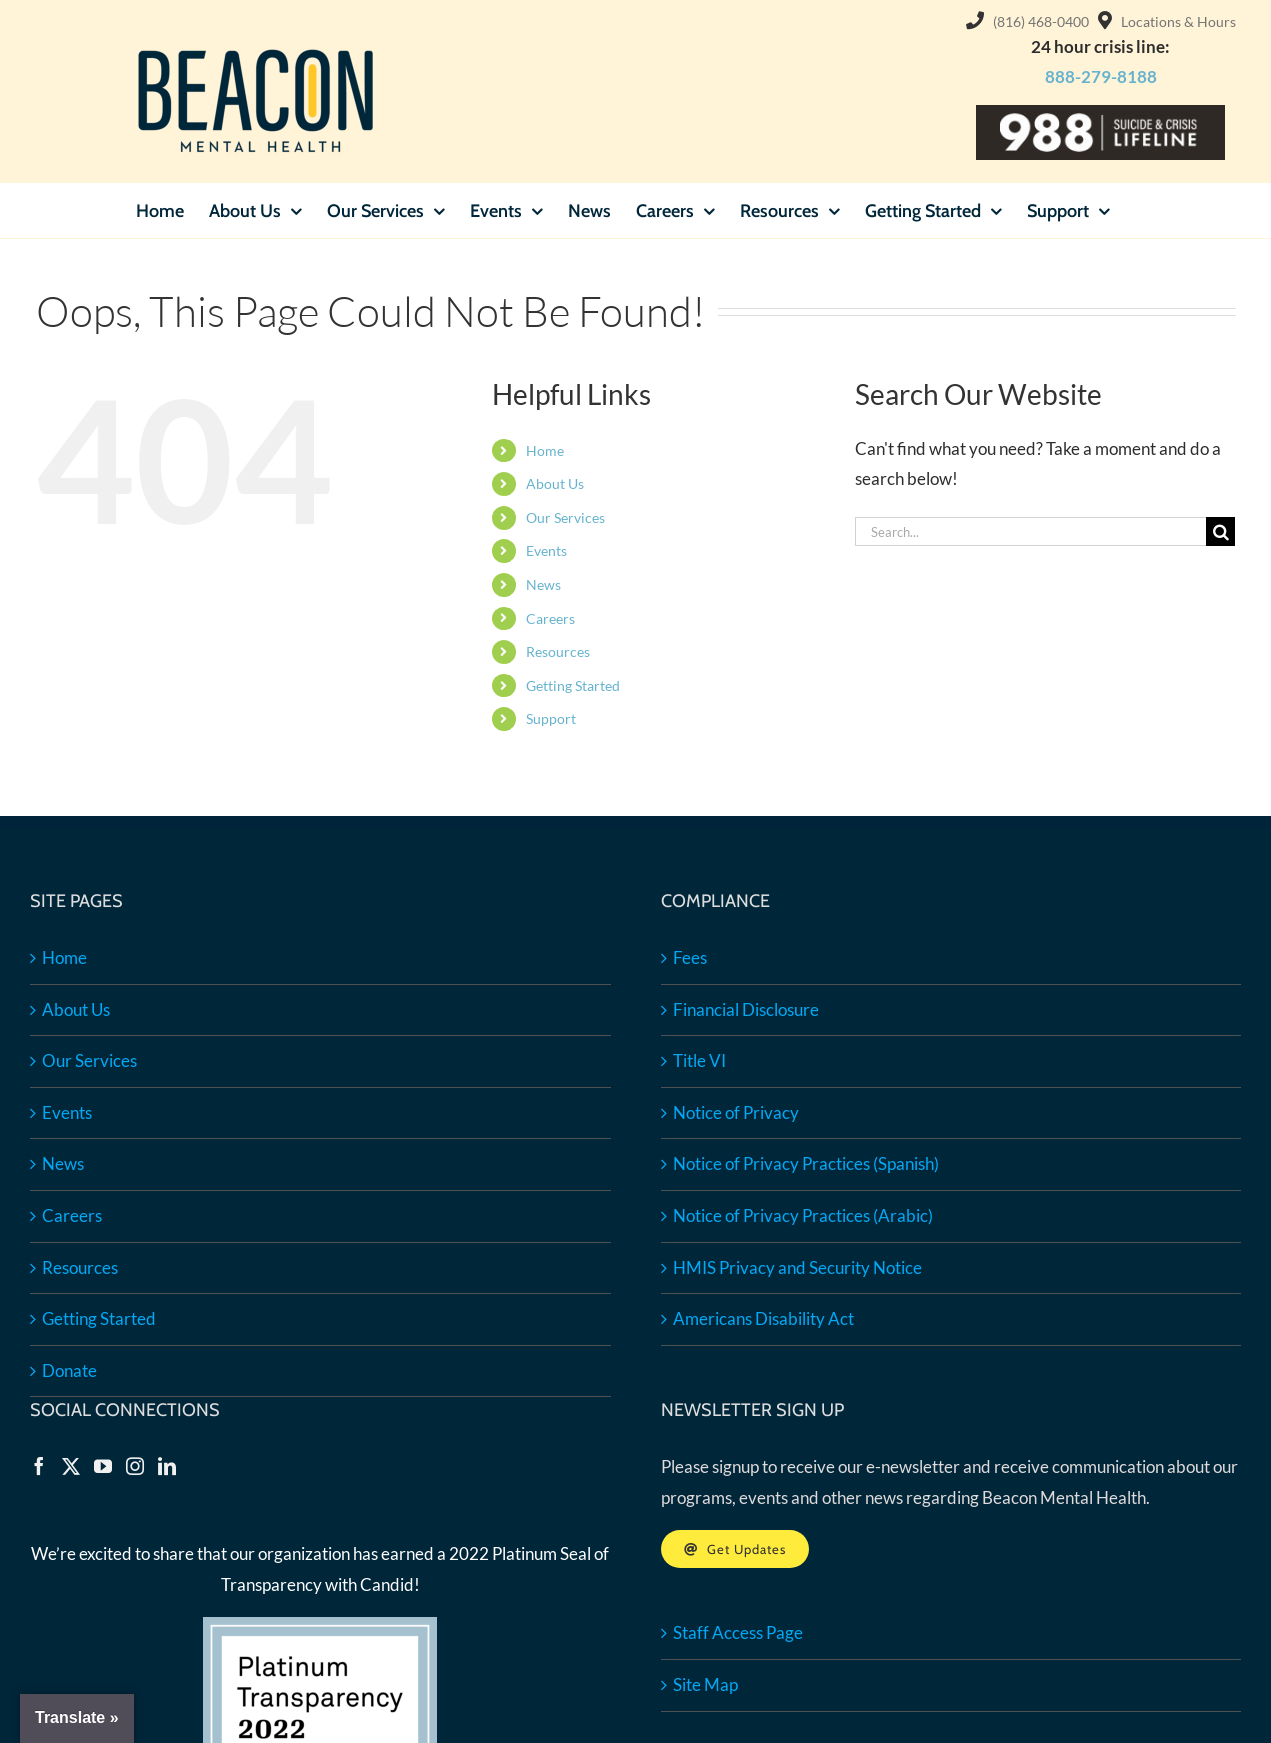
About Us (555, 483)
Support (551, 718)
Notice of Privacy (736, 1112)
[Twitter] (71, 1466)
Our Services (565, 517)
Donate (69, 1370)
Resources (558, 651)
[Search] (1220, 531)
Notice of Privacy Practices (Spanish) (806, 1163)
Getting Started (573, 685)
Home (545, 450)
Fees (690, 957)
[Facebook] (39, 1466)
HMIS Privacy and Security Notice (797, 1267)
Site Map (705, 1684)
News (543, 584)
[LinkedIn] (167, 1466)
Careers (550, 618)
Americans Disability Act (763, 1318)
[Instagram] (135, 1466)
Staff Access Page (738, 1632)
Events (546, 550)
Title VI (699, 1060)
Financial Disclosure (746, 1009)
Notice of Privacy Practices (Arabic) (803, 1215)
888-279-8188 (1101, 76)
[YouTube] (103, 1466)
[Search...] (1030, 531)
